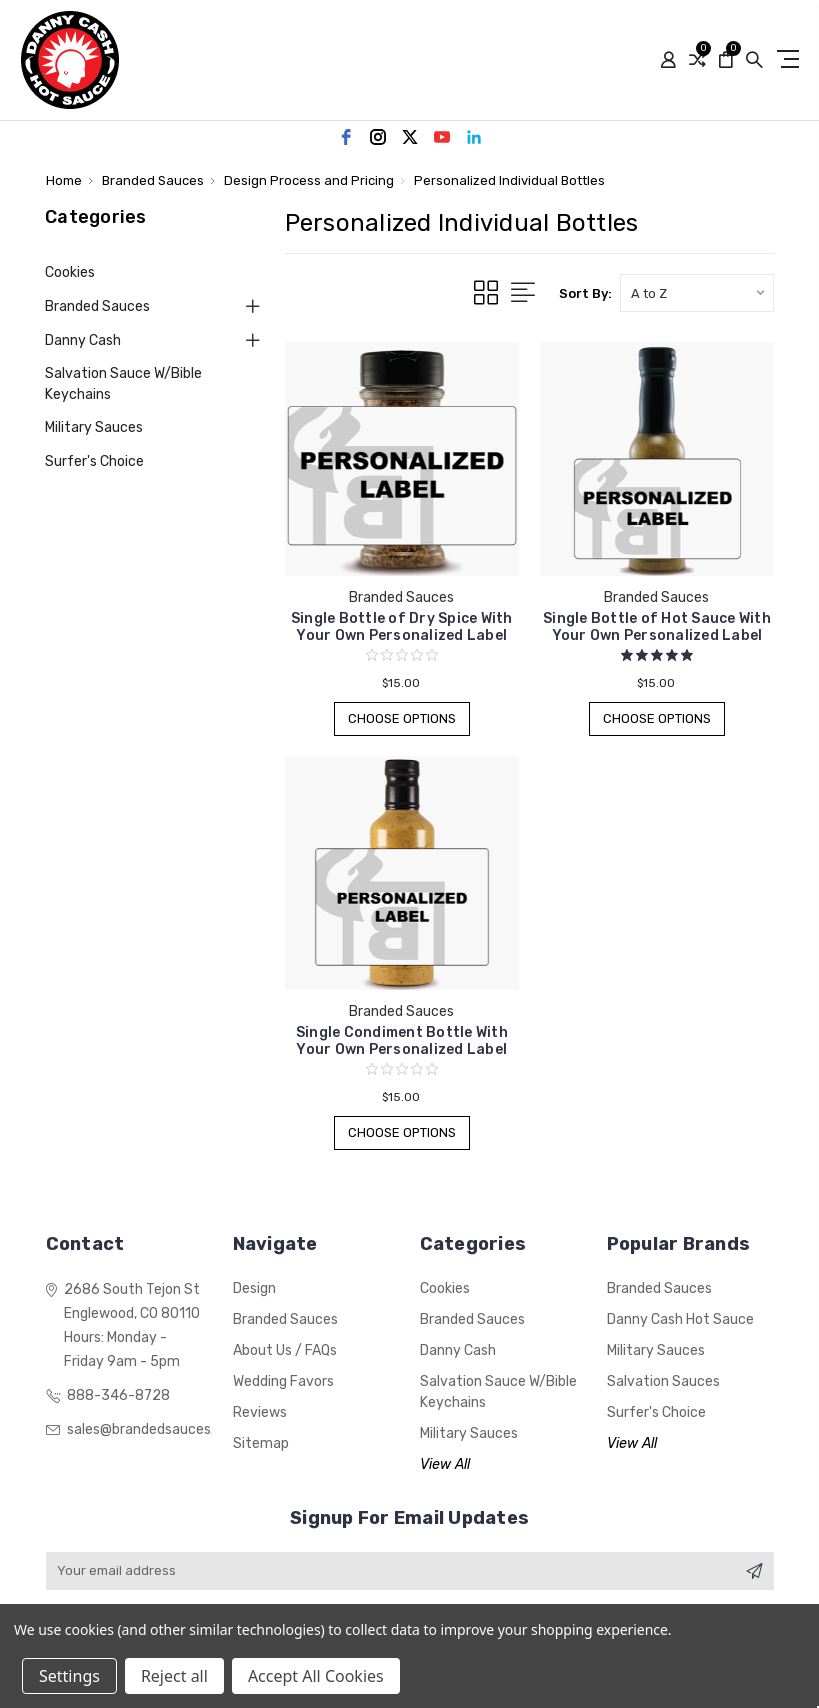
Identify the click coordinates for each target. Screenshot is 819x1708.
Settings (69, 1676)
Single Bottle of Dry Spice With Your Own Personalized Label (402, 627)
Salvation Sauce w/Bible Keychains (123, 384)
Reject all (174, 1676)
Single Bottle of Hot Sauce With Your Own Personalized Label (657, 627)
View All (445, 1464)
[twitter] (410, 137)
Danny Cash (83, 340)
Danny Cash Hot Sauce (680, 1319)
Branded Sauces (97, 306)
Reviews (260, 1412)
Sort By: (585, 293)
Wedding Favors (283, 1381)
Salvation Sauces (663, 1381)
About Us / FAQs (285, 1350)
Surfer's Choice (94, 461)
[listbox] (697, 293)
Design (254, 1288)
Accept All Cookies (316, 1676)
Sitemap (261, 1443)
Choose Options (401, 718)
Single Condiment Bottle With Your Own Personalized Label (402, 1041)
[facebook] (346, 137)
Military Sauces (94, 427)
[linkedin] (474, 137)
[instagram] (378, 137)
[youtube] (442, 137)
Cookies (70, 272)
